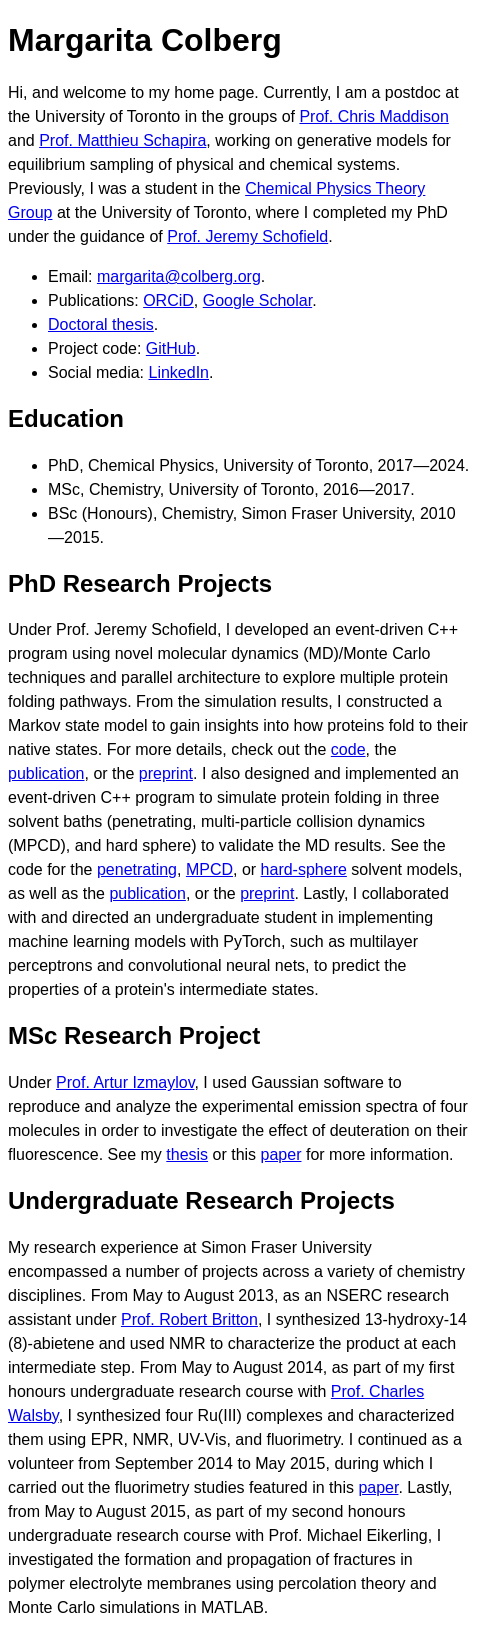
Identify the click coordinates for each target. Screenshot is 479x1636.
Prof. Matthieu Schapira (122, 140)
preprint (166, 773)
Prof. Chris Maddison (373, 116)
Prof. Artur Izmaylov (125, 1082)
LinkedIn (179, 372)
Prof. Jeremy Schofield (247, 236)
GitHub (171, 348)
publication (46, 773)
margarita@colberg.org (179, 276)
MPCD (209, 869)
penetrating (137, 869)
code (348, 749)
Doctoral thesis (101, 324)
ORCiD (168, 300)
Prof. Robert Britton (189, 1319)
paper (281, 1154)
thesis (187, 1154)
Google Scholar (257, 300)
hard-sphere (304, 869)
